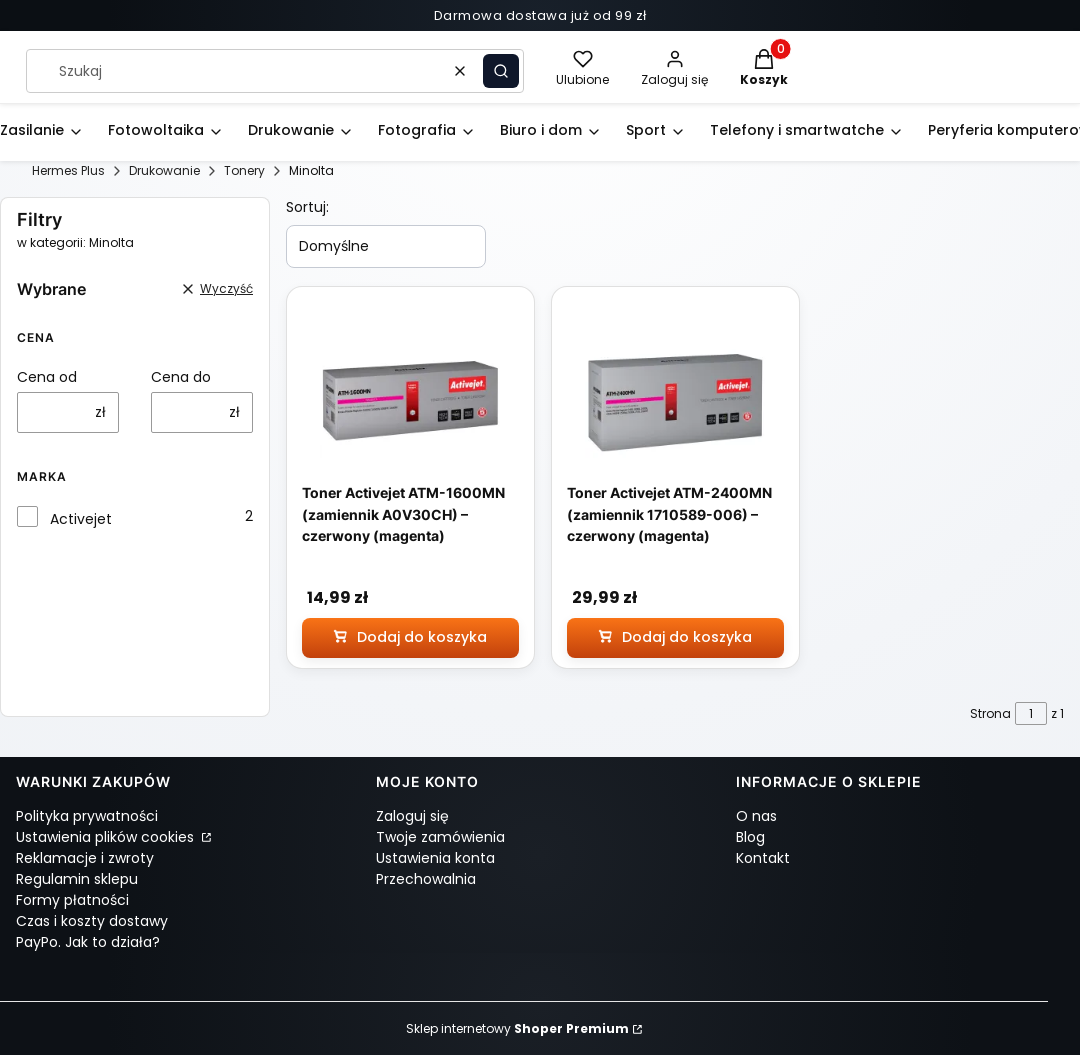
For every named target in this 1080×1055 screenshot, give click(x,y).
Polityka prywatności (87, 816)
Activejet (81, 519)
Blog (750, 837)
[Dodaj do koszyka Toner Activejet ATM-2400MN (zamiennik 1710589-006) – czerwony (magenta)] (675, 638)
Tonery (244, 170)
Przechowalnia (426, 879)
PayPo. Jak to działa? (88, 942)
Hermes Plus (68, 170)
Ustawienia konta (435, 858)
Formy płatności (72, 900)
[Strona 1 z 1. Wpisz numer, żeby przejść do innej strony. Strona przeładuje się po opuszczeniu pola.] (1031, 713)
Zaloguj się (412, 816)
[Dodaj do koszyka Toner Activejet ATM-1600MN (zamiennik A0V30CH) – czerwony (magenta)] (410, 638)
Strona (990, 713)
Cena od (47, 377)
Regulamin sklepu (77, 879)
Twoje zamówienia (440, 837)
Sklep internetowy (517, 1028)
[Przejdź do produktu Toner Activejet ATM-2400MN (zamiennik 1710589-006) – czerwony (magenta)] (675, 399)
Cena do (181, 377)
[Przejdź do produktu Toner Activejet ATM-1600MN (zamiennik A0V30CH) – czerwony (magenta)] (410, 399)
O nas (756, 816)
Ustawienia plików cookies (107, 837)
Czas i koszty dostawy (92, 921)
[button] (501, 71)
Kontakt (763, 858)
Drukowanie (164, 170)
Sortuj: (307, 207)
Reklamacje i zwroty (85, 858)
